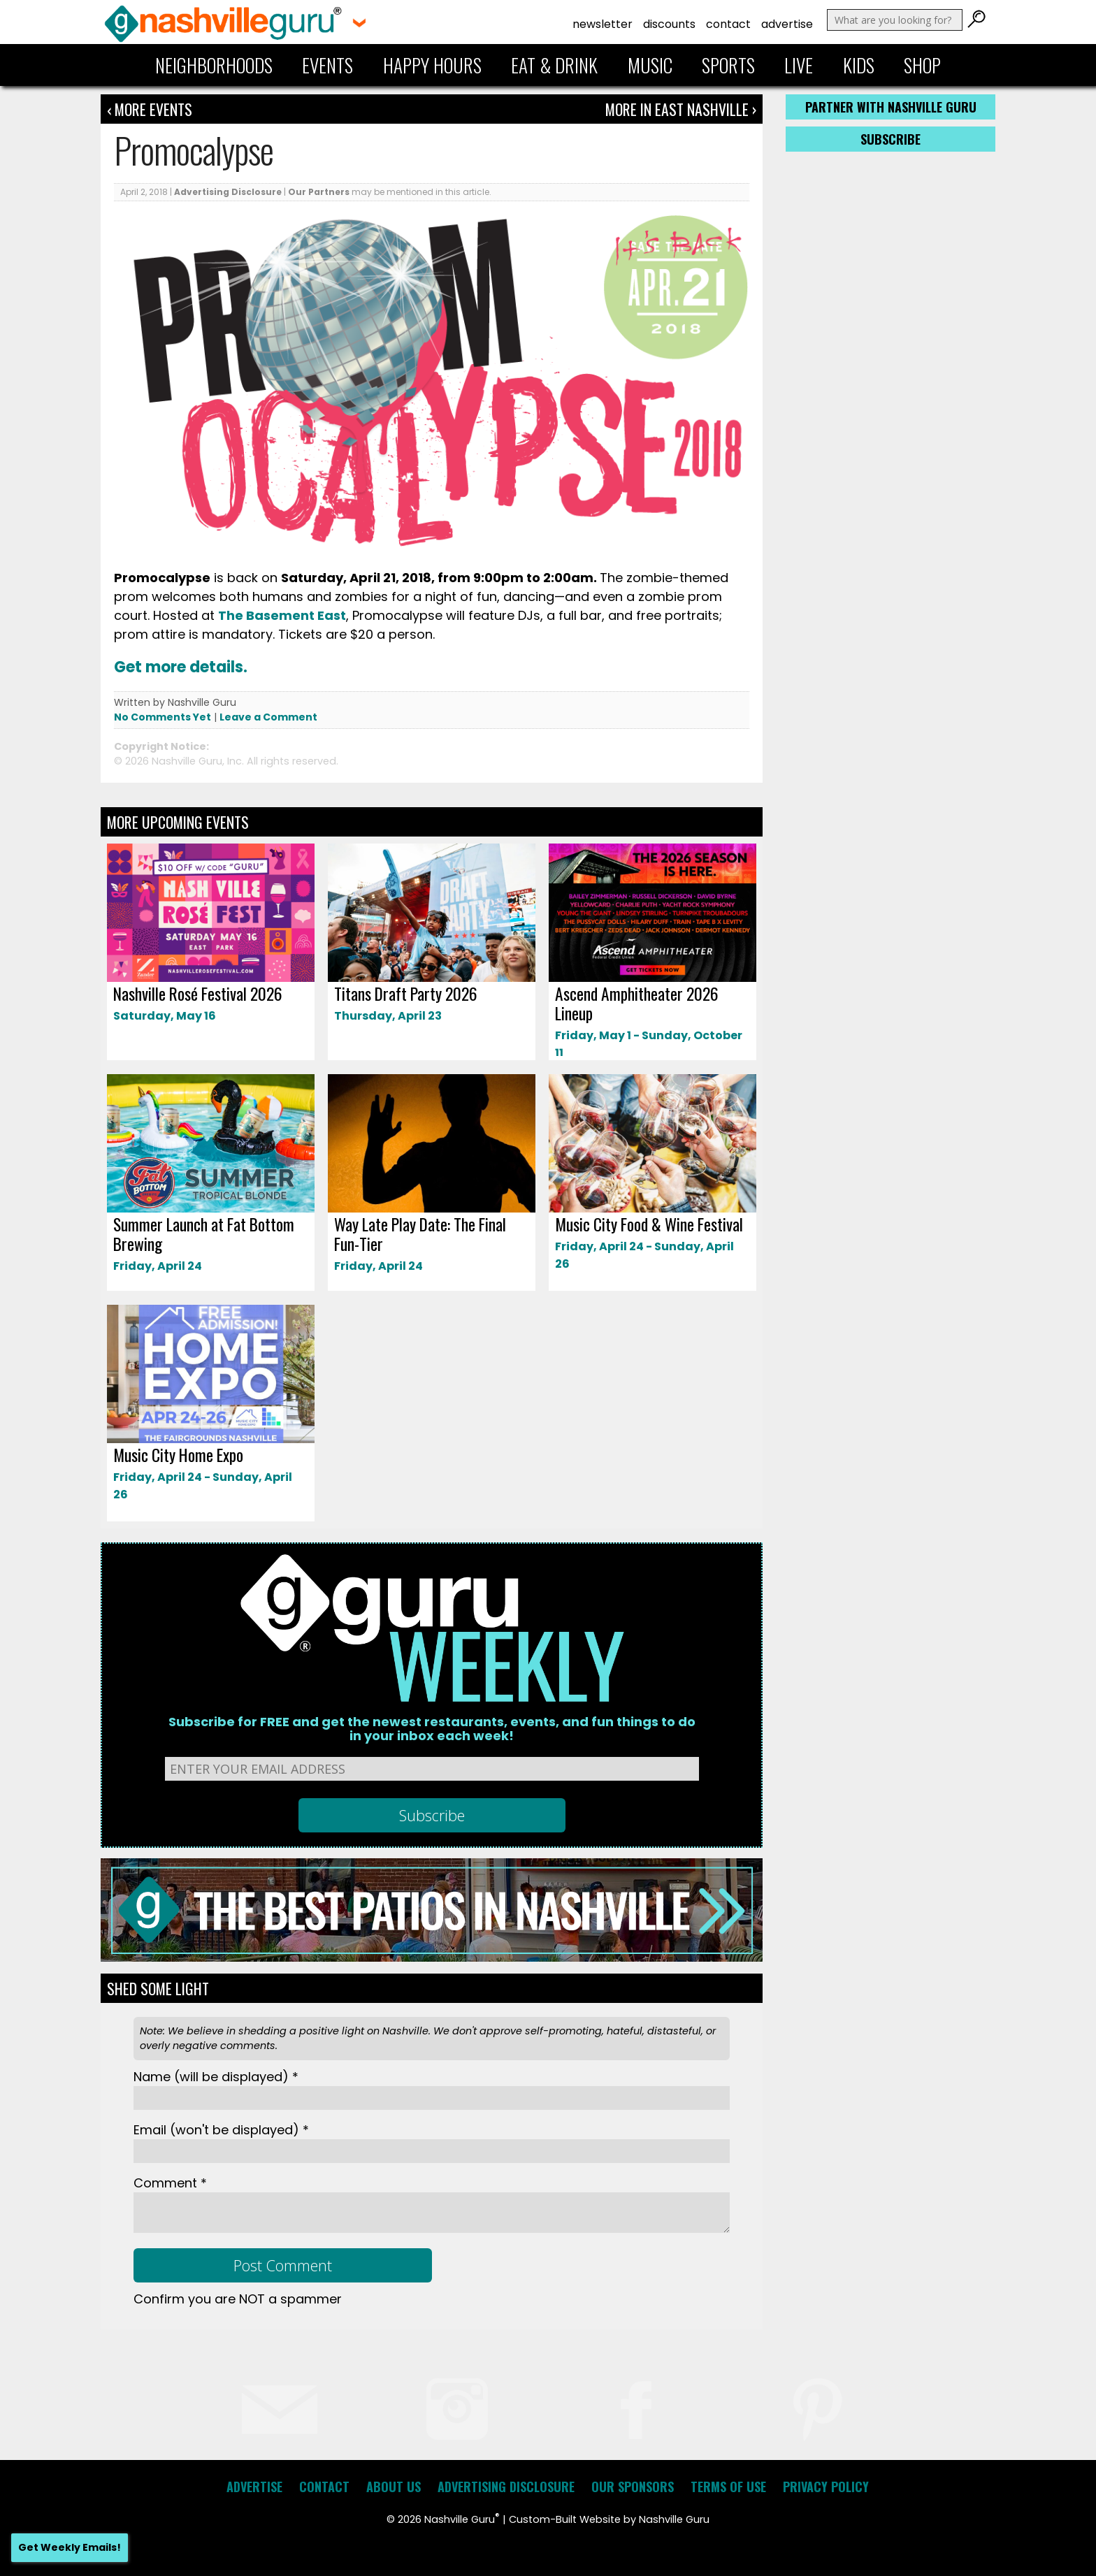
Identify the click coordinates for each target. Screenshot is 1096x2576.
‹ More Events (149, 109)
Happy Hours (432, 65)
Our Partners (318, 192)
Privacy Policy (826, 2486)
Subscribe (890, 139)
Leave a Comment (268, 717)
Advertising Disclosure (228, 192)
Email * (221, 2130)
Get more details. (180, 667)
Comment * (170, 2183)
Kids (858, 65)
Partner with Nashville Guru (890, 107)
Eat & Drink (554, 65)
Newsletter (602, 24)
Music (650, 65)
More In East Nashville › (680, 109)
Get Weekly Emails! (69, 2547)
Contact (728, 24)
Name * (216, 2076)
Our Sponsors (632, 2486)
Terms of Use (728, 2486)
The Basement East (282, 615)
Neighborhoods (214, 65)
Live (798, 65)
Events (327, 65)
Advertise (787, 24)
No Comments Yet (162, 717)
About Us (393, 2486)
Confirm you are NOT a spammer (238, 2299)
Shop (922, 65)
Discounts (669, 24)
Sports (728, 65)
